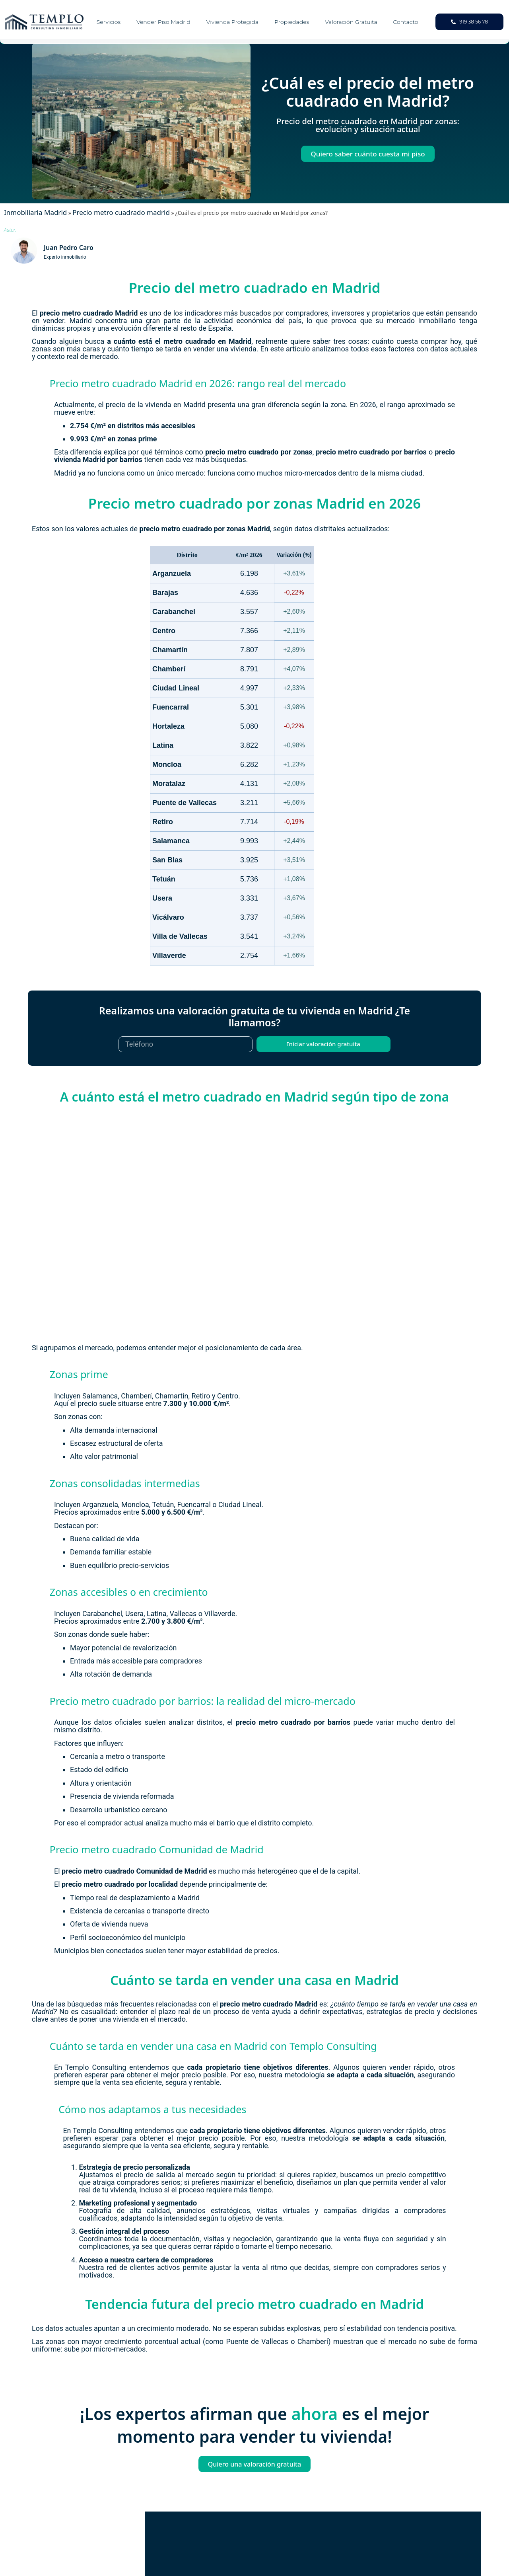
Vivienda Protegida (232, 21)
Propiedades (291, 21)
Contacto (405, 21)
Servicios (108, 21)
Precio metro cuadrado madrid (121, 212)
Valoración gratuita (351, 21)
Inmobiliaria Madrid (35, 212)
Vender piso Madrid (163, 21)
